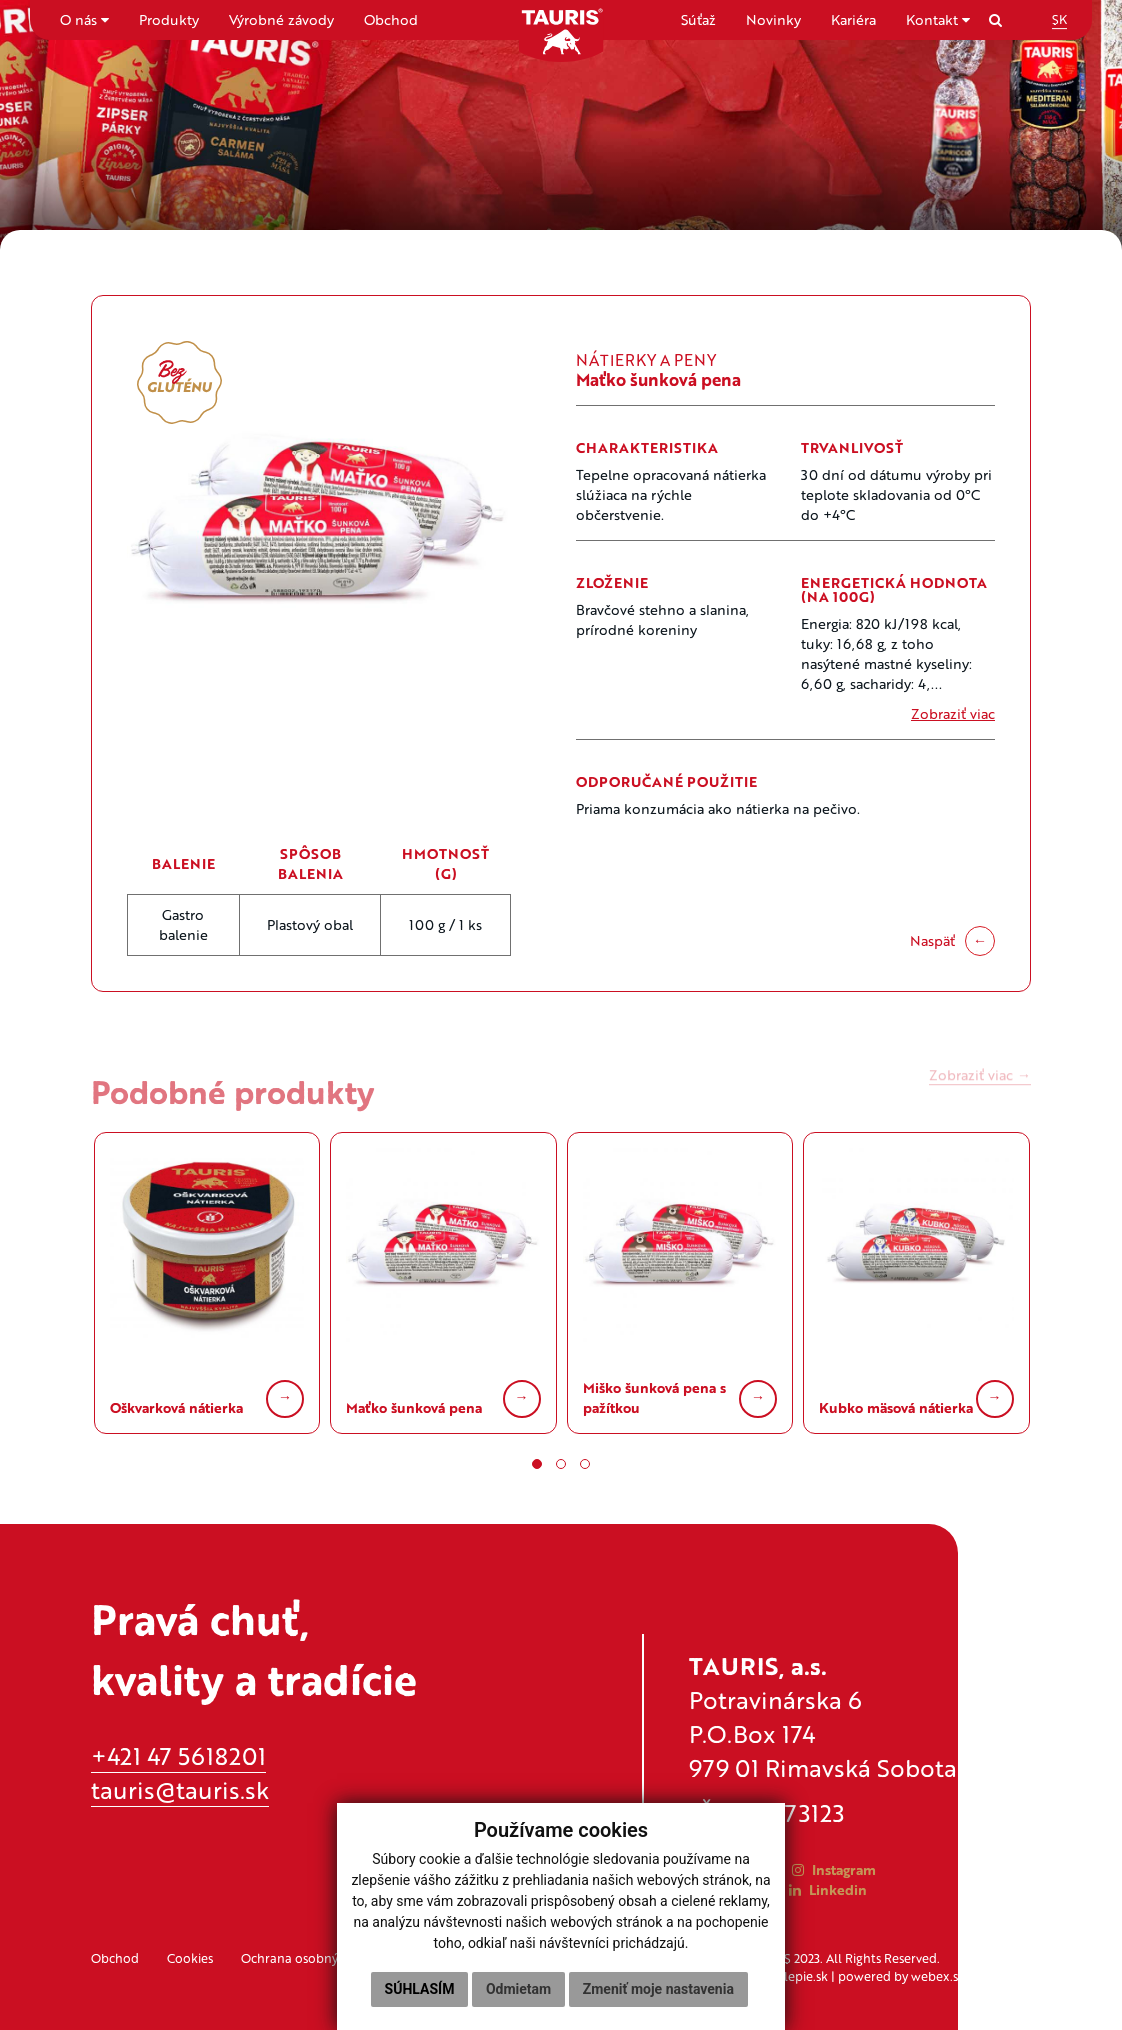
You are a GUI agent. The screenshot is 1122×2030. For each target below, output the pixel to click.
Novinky (773, 19)
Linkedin (828, 1889)
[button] (537, 1464)
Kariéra (853, 19)
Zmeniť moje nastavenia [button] (658, 1989)
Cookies (190, 1958)
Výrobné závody (281, 19)
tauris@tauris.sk (180, 1789)
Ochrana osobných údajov (318, 1958)
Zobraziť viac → (980, 1085)
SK (1059, 19)
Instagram (834, 1869)
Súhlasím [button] (420, 1989)
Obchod (391, 19)
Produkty (169, 19)
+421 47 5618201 (178, 1755)
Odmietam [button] (518, 1989)
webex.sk (938, 1976)
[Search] (995, 19)
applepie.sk (794, 1976)
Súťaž (698, 19)
